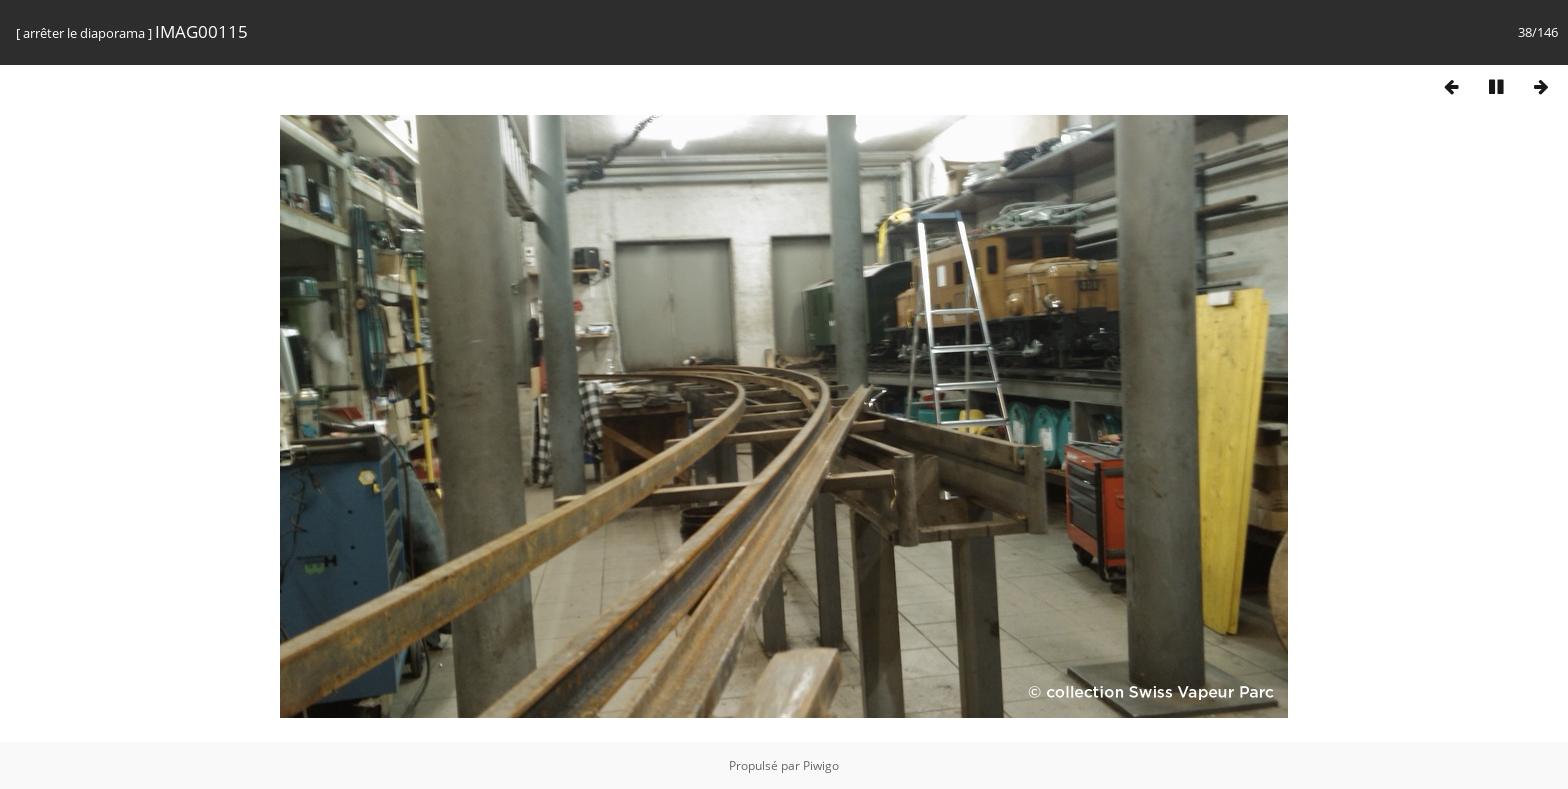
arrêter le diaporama (84, 33)
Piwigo (821, 765)
